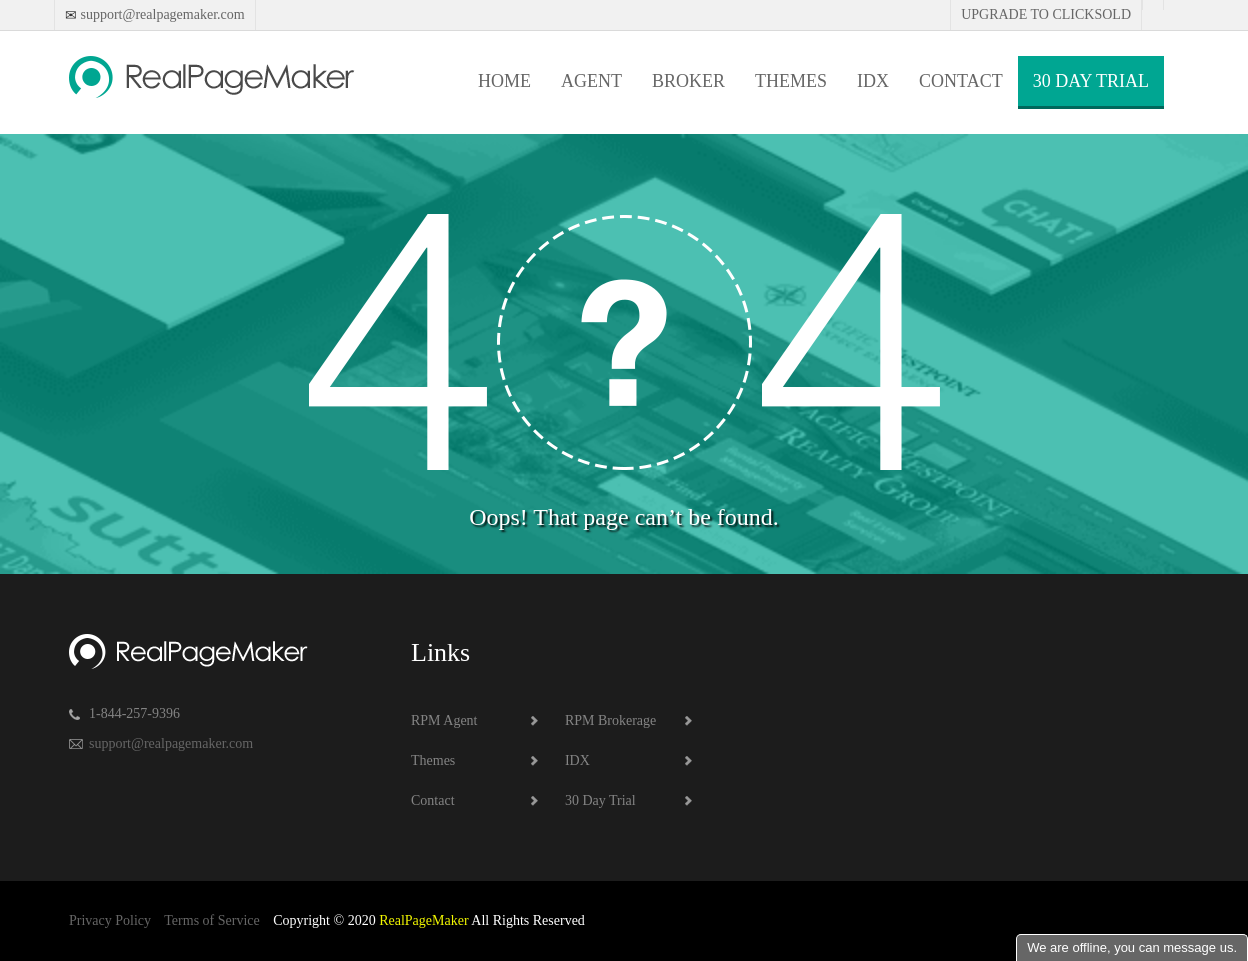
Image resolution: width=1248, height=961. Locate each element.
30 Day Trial (1091, 81)
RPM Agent (444, 720)
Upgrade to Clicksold (1046, 14)
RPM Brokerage (610, 720)
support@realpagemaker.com (161, 14)
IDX (873, 81)
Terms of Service (211, 920)
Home (504, 81)
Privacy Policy (110, 920)
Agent (591, 81)
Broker (688, 81)
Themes (791, 81)
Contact (961, 81)
